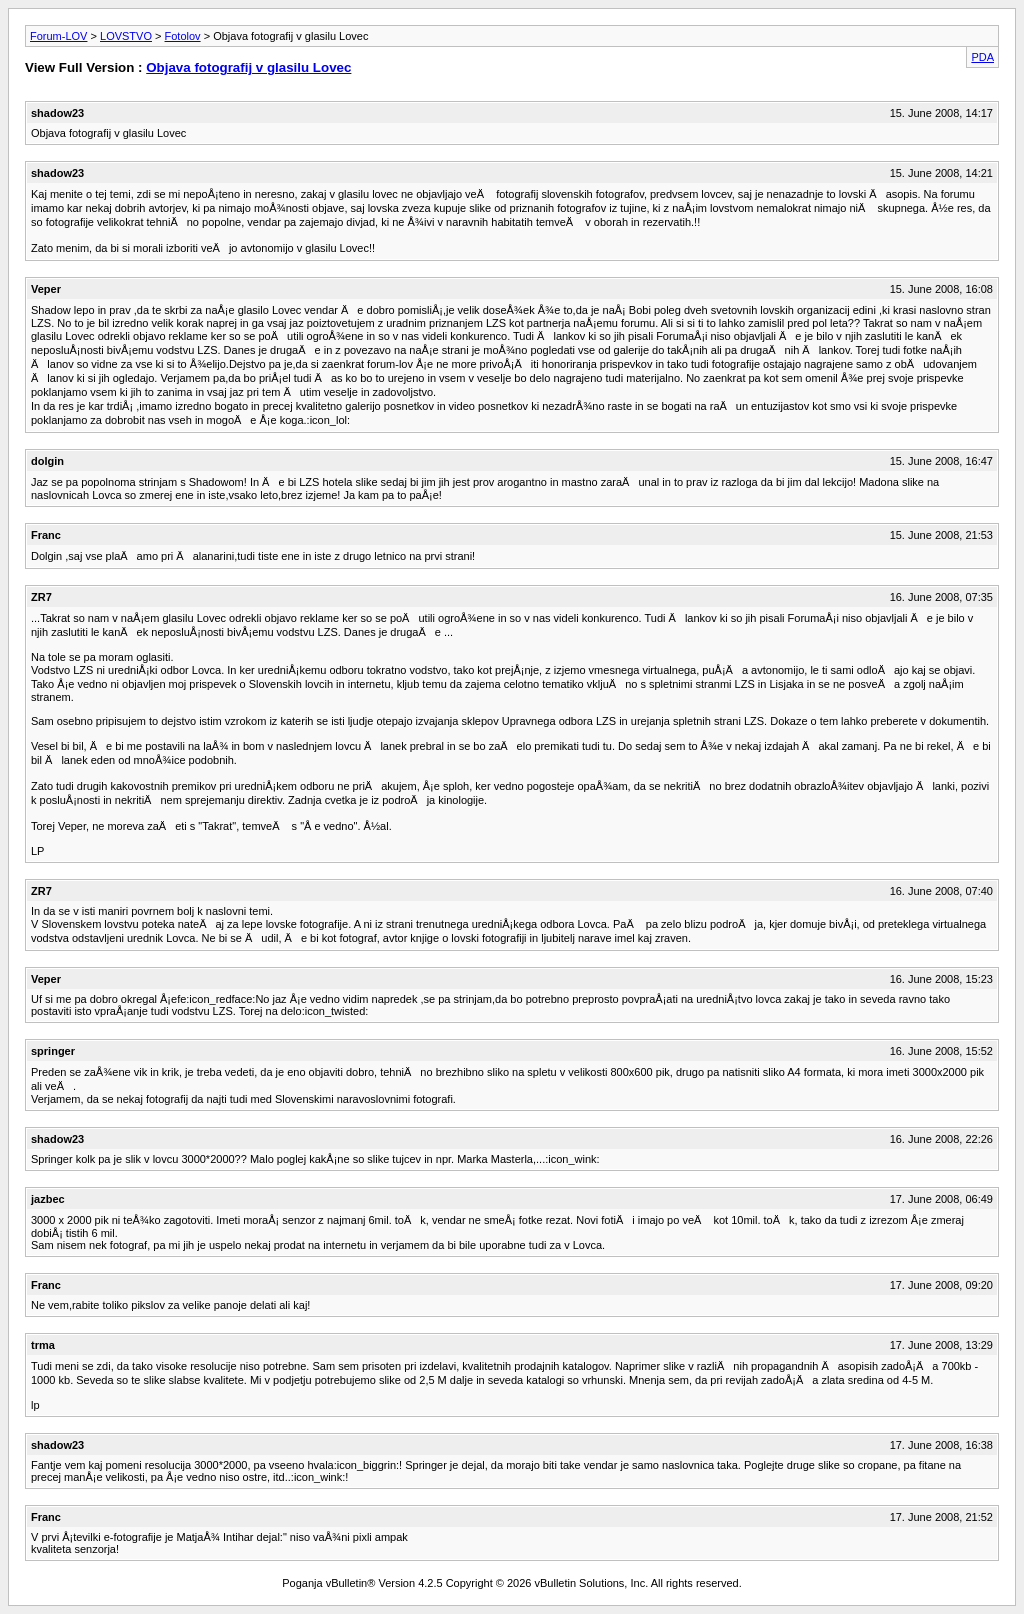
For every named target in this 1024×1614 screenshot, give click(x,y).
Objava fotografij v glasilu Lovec (248, 67)
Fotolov (183, 36)
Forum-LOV (58, 36)
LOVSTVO (126, 36)
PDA (982, 57)
